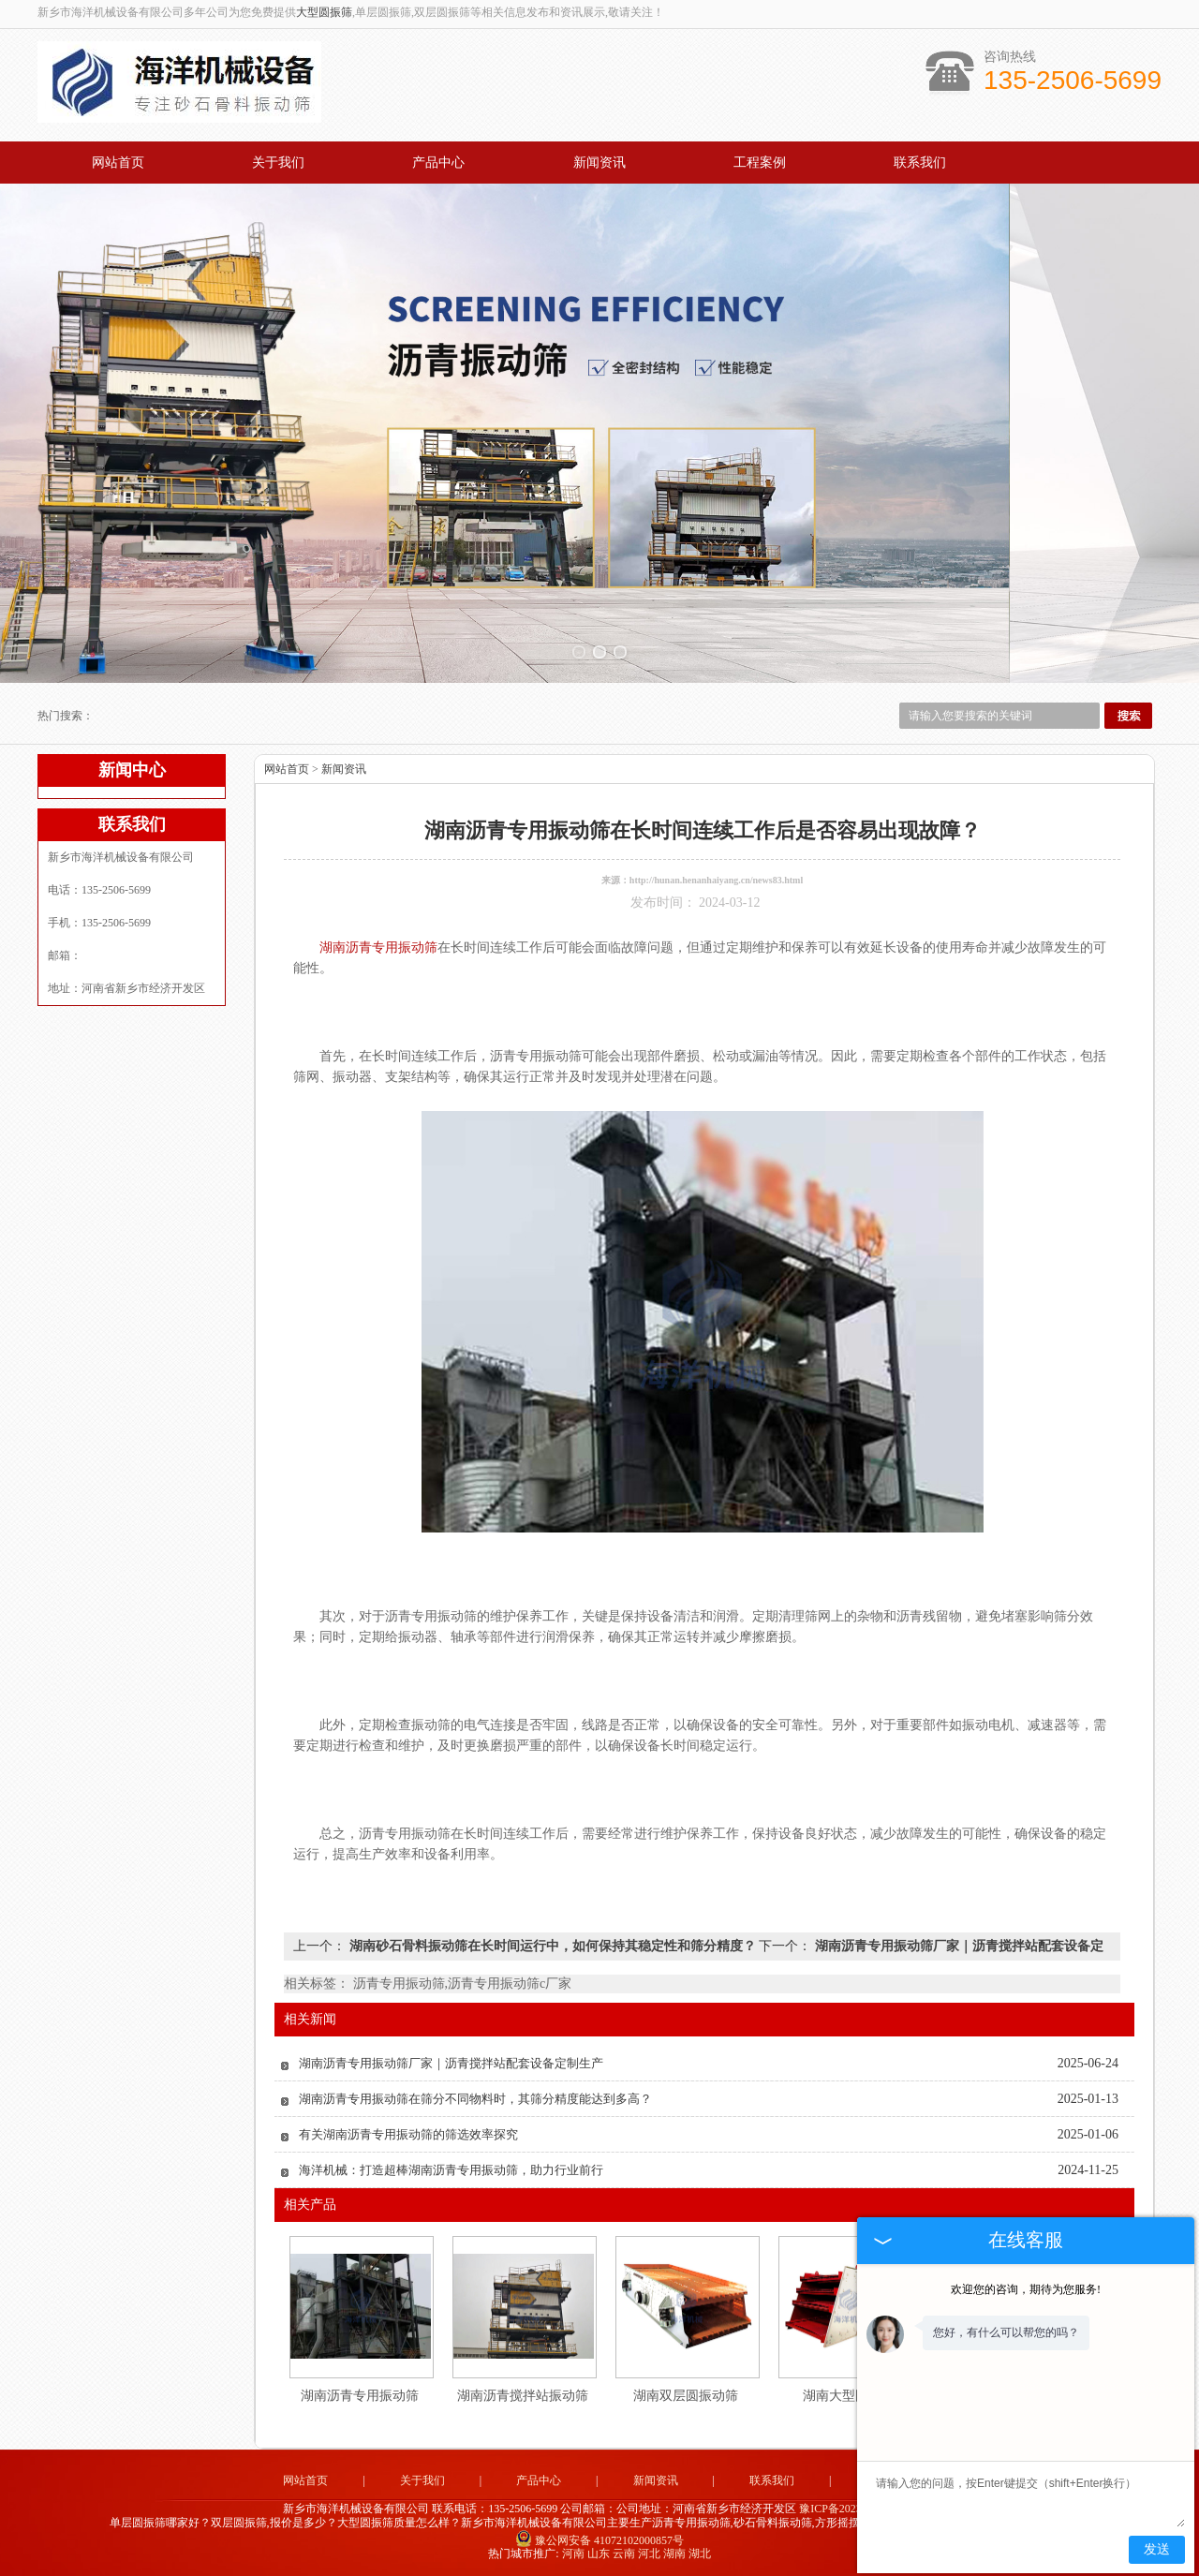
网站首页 (118, 162)
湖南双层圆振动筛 (685, 2396)
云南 (624, 2553)
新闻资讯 (599, 162)
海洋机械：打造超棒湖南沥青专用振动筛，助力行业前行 (451, 2170)
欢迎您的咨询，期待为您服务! (1026, 2289)
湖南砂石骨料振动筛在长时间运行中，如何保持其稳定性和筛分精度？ (552, 1946)
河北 (649, 2553)
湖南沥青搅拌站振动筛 (522, 2396)
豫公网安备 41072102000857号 (599, 2540)
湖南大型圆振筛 (849, 2396)
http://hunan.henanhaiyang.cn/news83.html (716, 880)
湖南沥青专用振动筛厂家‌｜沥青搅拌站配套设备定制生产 (451, 2063)
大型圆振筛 (324, 12)
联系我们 (920, 162)
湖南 (674, 2553)
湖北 (699, 2553)
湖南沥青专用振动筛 (360, 2396)
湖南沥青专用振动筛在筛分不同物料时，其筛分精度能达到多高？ (475, 2099)
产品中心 (438, 162)
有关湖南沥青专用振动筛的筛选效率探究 (408, 2134)
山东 (598, 2553)
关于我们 (278, 162)
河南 (573, 2553)
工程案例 (759, 162)
